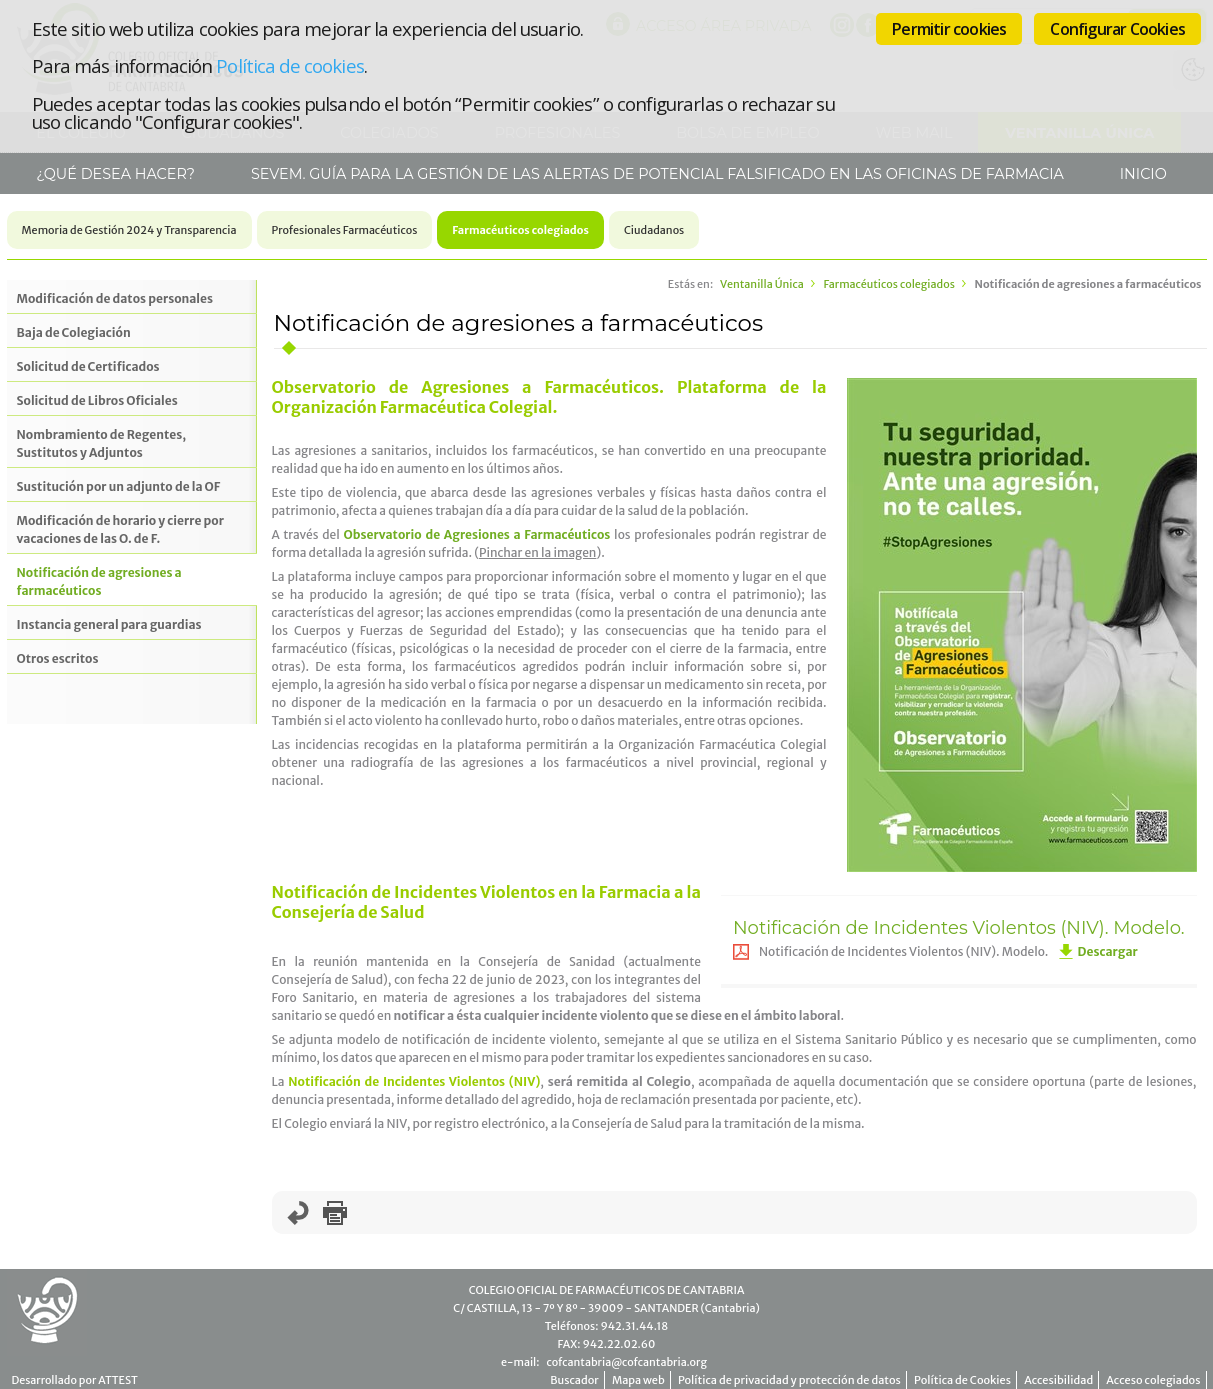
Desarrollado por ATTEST (75, 1380)
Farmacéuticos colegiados (520, 230)
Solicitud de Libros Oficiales (97, 400)
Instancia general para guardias (109, 624)
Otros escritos (58, 658)
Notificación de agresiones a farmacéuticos (99, 581)
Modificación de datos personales (115, 298)
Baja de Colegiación (74, 332)
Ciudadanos (654, 230)
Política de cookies (289, 65)
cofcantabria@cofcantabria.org (626, 1362)
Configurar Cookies (1117, 29)
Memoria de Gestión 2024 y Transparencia (129, 230)
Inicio (1141, 174)
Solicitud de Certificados (88, 366)
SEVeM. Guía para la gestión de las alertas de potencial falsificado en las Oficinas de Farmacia (655, 174)
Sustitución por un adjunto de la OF (119, 486)
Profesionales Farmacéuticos (345, 230)
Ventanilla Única (762, 284)
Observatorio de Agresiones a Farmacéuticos (476, 534)
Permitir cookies (949, 29)
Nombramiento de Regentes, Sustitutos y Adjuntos (102, 443)
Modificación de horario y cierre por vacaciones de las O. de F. (120, 529)
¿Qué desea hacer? (114, 174)
